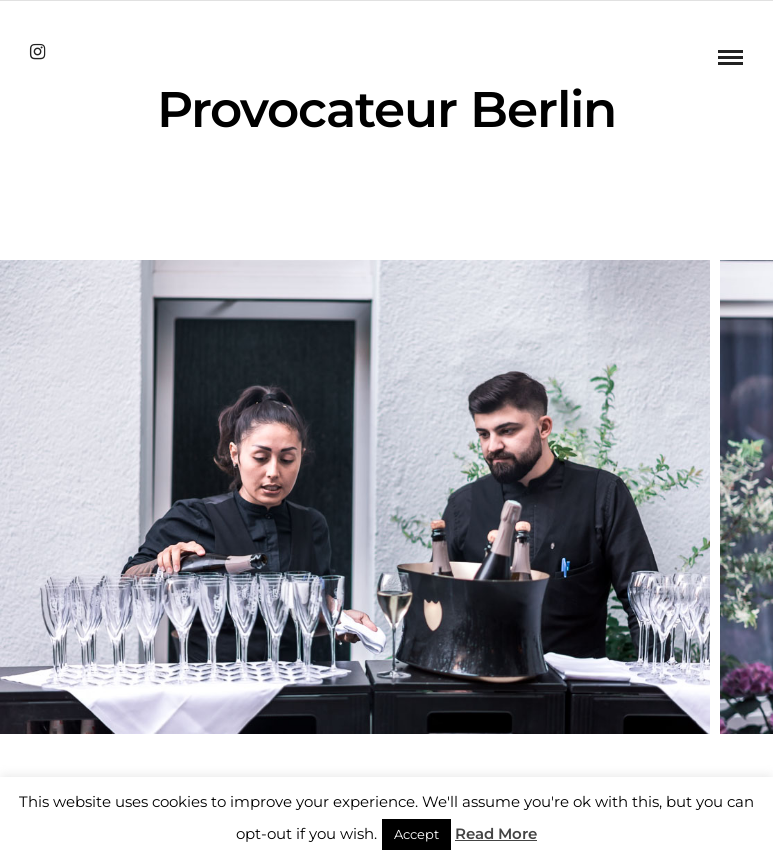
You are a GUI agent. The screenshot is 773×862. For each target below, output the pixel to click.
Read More (496, 833)
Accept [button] (416, 834)
